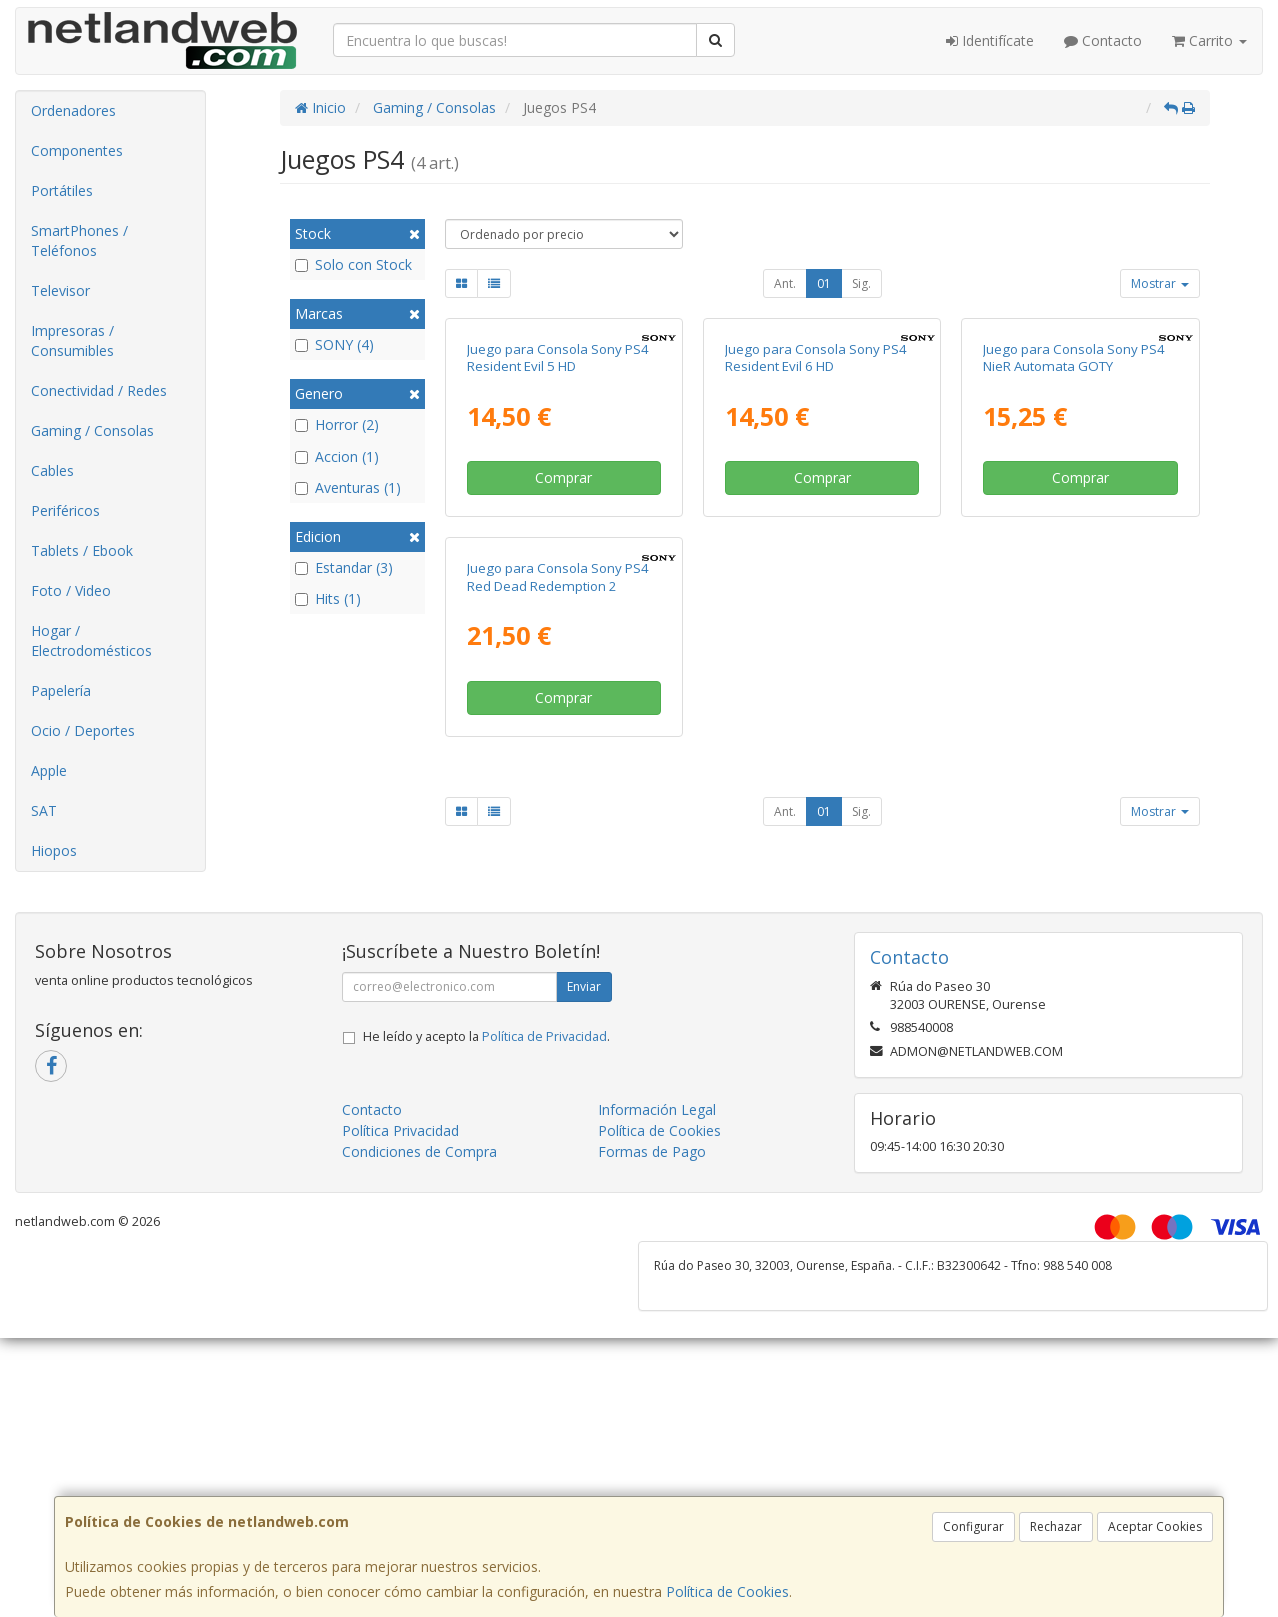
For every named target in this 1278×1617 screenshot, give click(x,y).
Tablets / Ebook (82, 550)
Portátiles (62, 190)
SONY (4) (334, 344)
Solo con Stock (353, 264)
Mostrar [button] (1160, 283)
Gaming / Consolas (92, 430)
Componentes (77, 150)
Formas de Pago (652, 1455)
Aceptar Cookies (1155, 1526)
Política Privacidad (400, 1434)
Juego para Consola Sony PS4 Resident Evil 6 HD (816, 540)
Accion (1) (337, 456)
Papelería (61, 690)
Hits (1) (328, 598)
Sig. (861, 283)
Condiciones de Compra (419, 1455)
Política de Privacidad (544, 1340)
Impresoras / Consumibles (72, 340)
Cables (52, 470)
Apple (49, 770)
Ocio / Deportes (83, 730)
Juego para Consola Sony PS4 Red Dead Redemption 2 (558, 942)
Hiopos (54, 850)
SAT (44, 810)
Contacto (1103, 40)
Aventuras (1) (348, 487)
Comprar (563, 660)
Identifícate (990, 40)
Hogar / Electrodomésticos (91, 640)
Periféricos (65, 510)
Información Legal (657, 1413)
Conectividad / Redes (99, 390)
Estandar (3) (344, 567)
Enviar (584, 1290)
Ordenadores (73, 110)
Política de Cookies (727, 1591)
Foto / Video (71, 590)
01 (824, 283)
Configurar (973, 1526)
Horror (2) (337, 424)
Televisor (60, 290)
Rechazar (1056, 1526)
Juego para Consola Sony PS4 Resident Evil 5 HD (558, 540)
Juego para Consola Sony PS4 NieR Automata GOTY (1074, 540)
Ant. (785, 283)
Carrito (1209, 40)
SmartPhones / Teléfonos (79, 240)
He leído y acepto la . (486, 1340)
